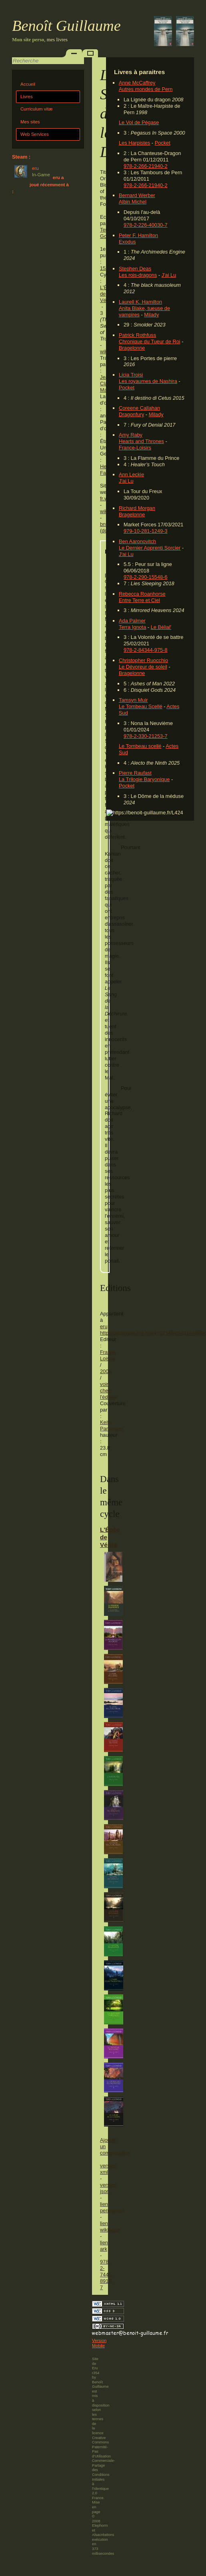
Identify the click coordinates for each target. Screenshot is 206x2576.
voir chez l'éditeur (109, 1390)
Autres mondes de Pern (145, 89)
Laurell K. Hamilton (140, 302)
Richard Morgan (137, 508)
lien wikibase (110, 2226)
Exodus (127, 242)
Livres (26, 96)
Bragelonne (132, 348)
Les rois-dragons (138, 275)
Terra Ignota (132, 627)
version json (108, 2188)
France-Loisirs (135, 448)
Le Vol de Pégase (139, 122)
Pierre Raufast (135, 773)
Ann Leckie (131, 474)
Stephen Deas (135, 269)
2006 (105, 1371)
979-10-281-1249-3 (146, 531)
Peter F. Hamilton (138, 235)
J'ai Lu (169, 275)
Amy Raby (130, 435)
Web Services (34, 134)
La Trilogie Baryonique (144, 779)
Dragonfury (131, 414)
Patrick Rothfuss (137, 335)
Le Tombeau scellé (140, 746)
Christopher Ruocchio (143, 660)
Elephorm (100, 2526)
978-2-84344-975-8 (146, 650)
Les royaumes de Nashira (148, 381)
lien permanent (112, 2207)
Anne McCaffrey (137, 83)
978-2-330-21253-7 (146, 736)
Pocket (162, 143)
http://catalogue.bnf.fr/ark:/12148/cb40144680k (153, 1333)
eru (104, 1326)
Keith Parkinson (111, 1425)
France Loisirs (108, 1355)
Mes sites (30, 121)
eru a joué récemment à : (40, 184)
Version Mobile (99, 2343)
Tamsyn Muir (133, 700)
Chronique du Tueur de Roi (149, 341)
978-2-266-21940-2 (146, 166)
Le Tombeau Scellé (140, 706)
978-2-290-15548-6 (146, 577)
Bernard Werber (137, 195)
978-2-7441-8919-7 (106, 2274)
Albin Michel (132, 202)
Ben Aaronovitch (137, 541)
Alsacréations (103, 2535)
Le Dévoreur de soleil (143, 667)
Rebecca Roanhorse (142, 594)
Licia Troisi (131, 375)
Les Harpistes (134, 143)
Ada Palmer (132, 621)
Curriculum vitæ (36, 109)
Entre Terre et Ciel (139, 600)
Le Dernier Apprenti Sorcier (149, 548)
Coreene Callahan (139, 408)
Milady (151, 315)
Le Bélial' (161, 627)
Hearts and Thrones (141, 441)
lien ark (104, 2246)
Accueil (27, 84)
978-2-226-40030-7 (146, 225)
